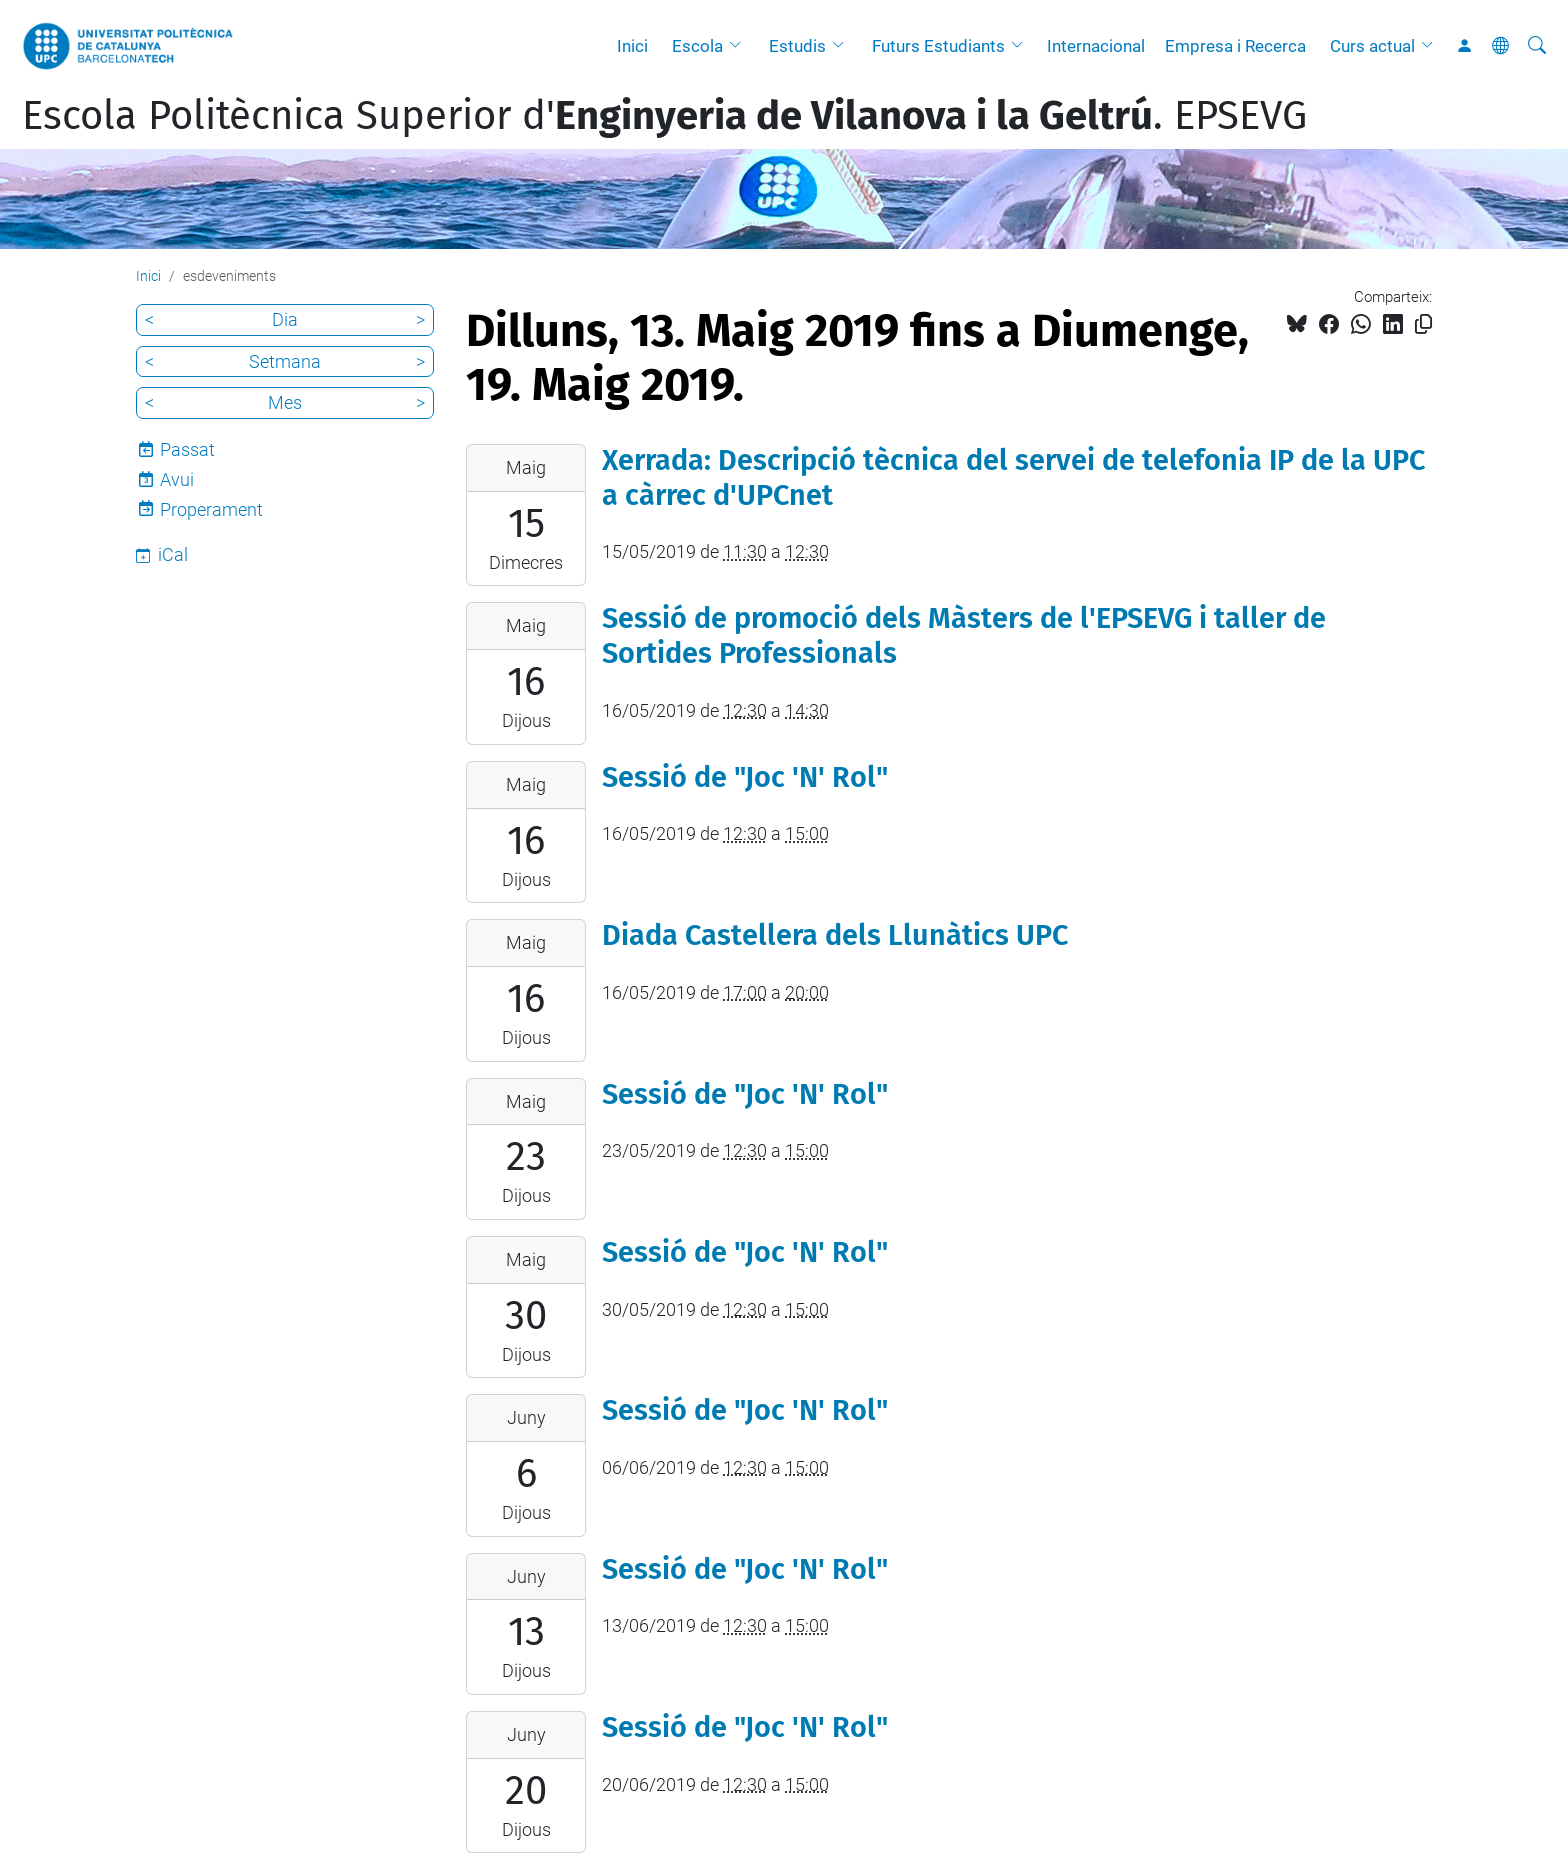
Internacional (1096, 46)
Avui (177, 479)
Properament (211, 509)
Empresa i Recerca (1235, 46)
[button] (740, 46)
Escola (697, 46)
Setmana (285, 361)
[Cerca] (1537, 46)
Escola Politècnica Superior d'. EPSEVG (664, 116)
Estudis (797, 46)
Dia (285, 319)
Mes (285, 402)
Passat (187, 449)
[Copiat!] (1423, 324)
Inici (632, 46)
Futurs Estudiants (938, 46)
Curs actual (1372, 46)
